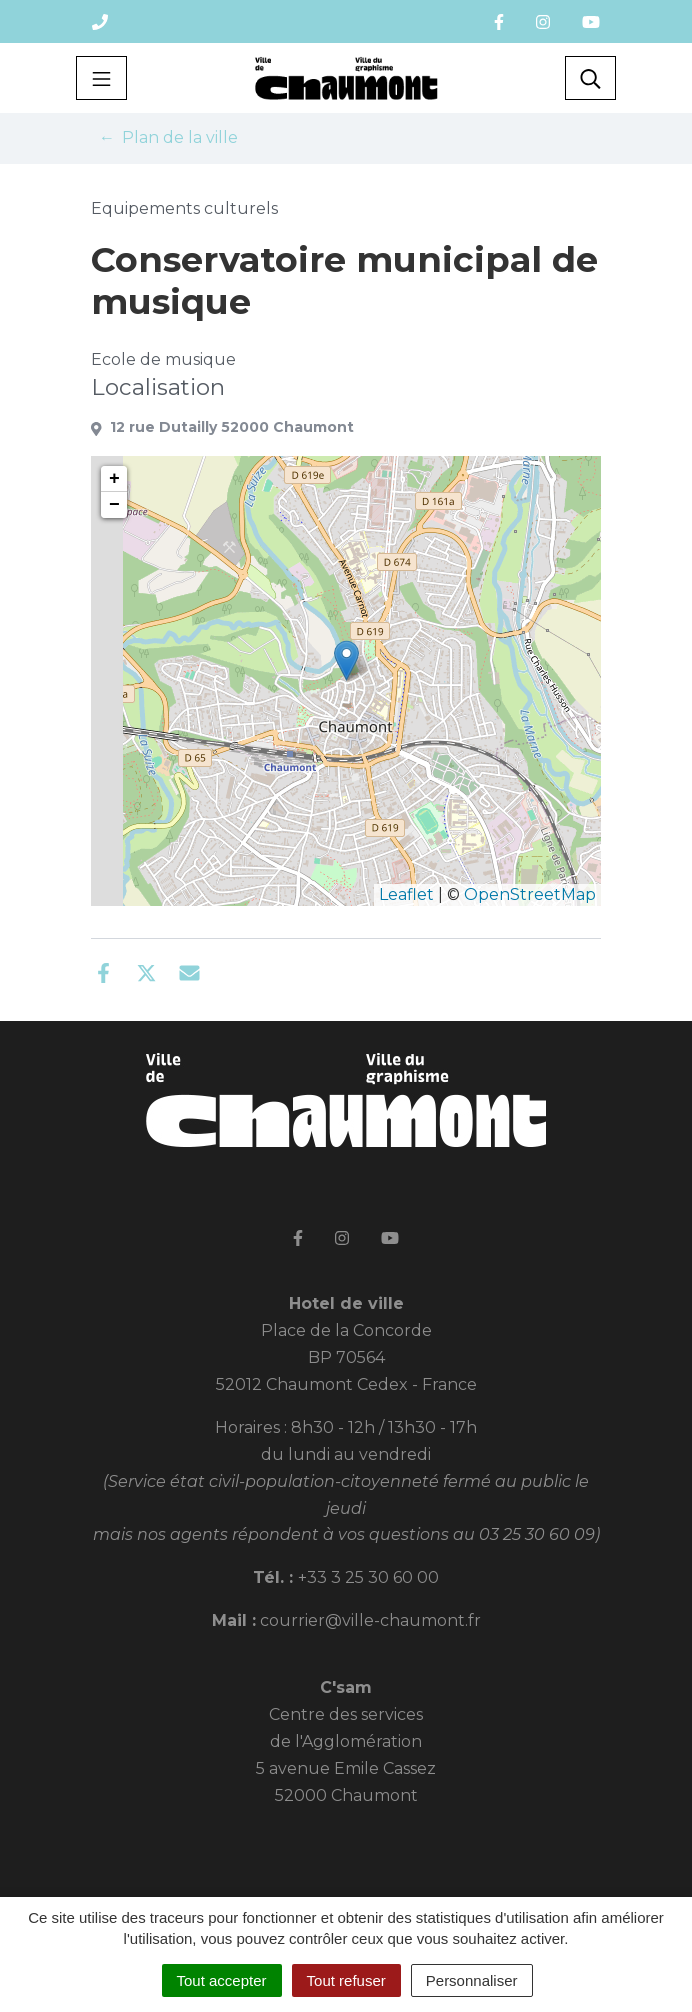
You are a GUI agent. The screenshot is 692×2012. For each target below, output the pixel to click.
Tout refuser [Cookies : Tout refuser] (346, 1980)
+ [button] (114, 479)
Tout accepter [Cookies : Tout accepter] (222, 1980)
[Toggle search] (590, 78)
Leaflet (406, 894)
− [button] (114, 505)
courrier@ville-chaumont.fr (370, 1620)
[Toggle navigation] (101, 78)
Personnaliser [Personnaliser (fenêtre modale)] (472, 1980)
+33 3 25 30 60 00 (368, 1577)
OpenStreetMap (530, 894)
